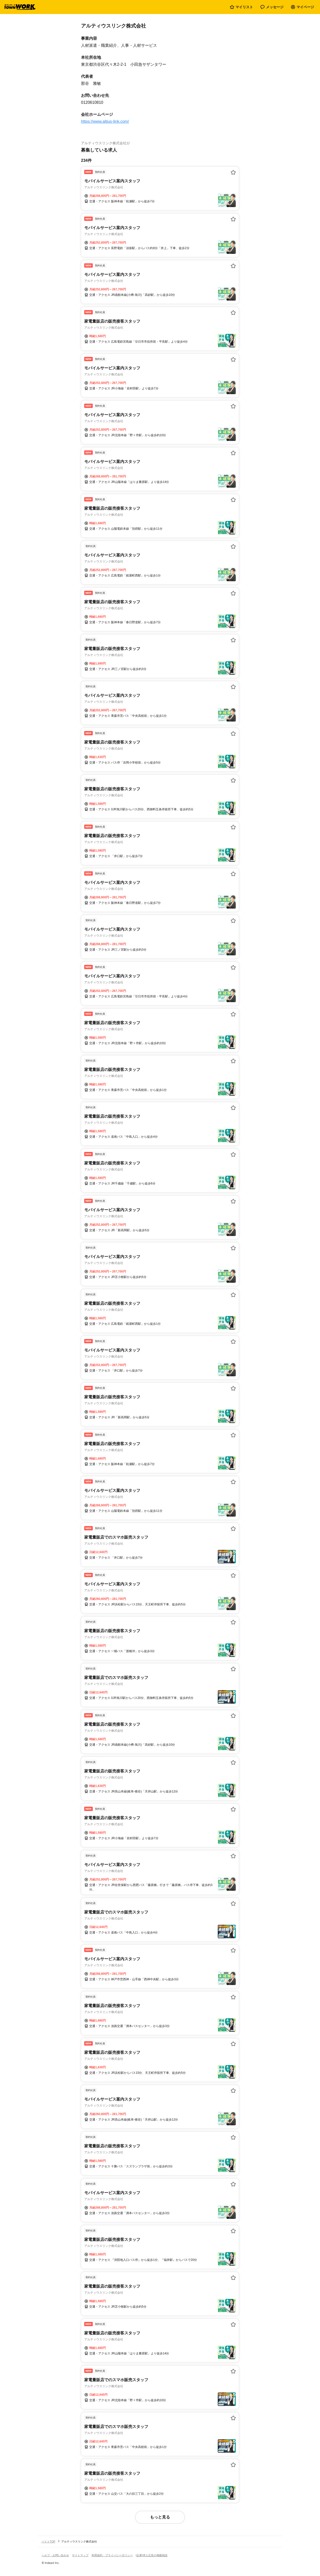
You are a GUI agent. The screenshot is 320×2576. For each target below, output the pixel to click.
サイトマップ (80, 2555)
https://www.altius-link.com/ (105, 121)
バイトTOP (48, 2541)
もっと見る (160, 2517)
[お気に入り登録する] (233, 172)
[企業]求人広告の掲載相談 (152, 2555)
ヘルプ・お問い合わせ (55, 2555)
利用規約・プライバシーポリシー (112, 2555)
